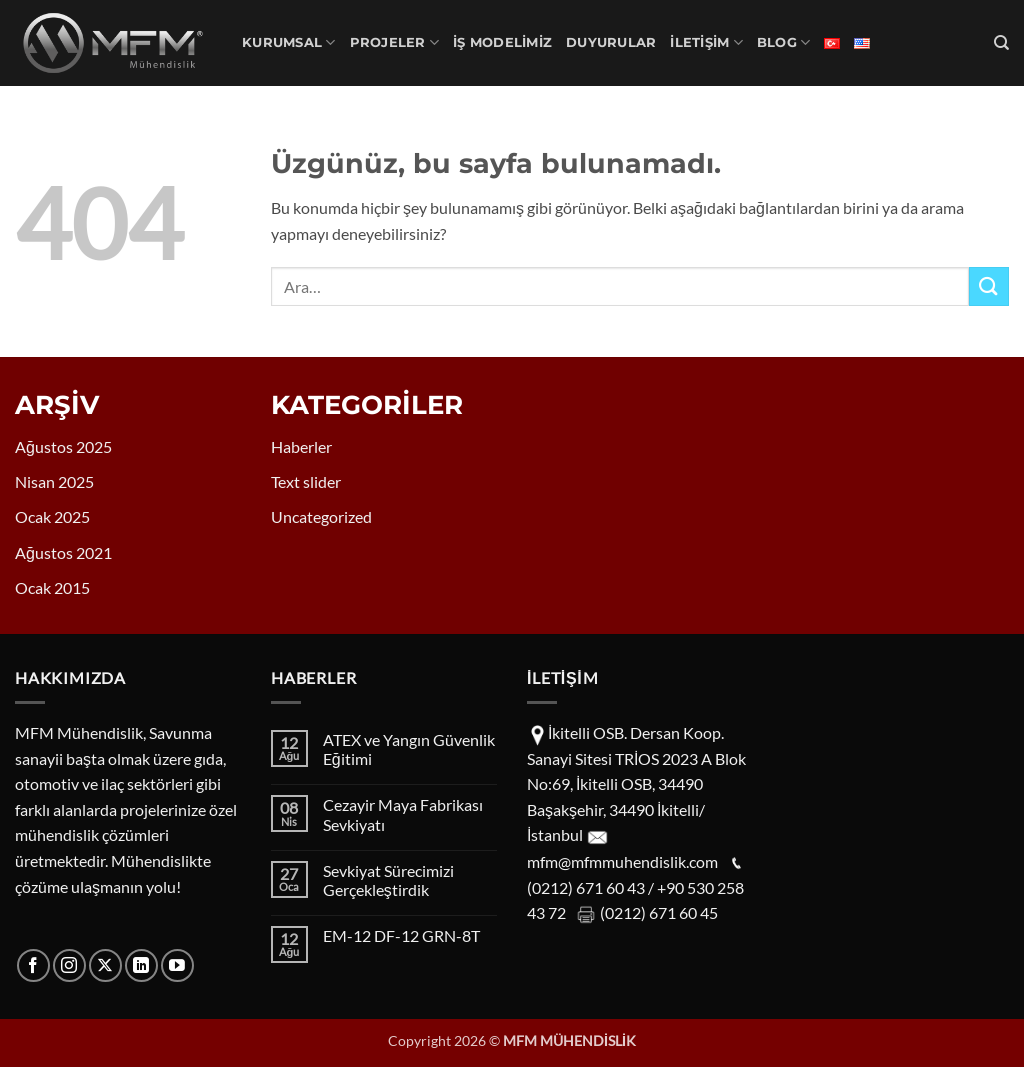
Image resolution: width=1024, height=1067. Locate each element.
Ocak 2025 (52, 516)
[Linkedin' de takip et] (141, 965)
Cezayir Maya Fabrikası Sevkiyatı (403, 814)
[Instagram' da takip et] (69, 965)
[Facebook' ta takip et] (33, 965)
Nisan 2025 (54, 481)
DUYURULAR (611, 42)
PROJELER (395, 42)
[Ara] (1001, 43)
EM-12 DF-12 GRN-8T (401, 935)
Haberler (301, 446)
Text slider (306, 481)
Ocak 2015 (52, 587)
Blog (783, 42)
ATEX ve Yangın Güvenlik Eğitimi (409, 749)
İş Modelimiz (502, 42)
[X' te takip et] (105, 965)
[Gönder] (989, 286)
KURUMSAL (289, 42)
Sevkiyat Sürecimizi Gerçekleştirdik (388, 880)
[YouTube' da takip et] (177, 965)
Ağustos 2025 (63, 446)
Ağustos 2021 (63, 552)
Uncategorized (321, 516)
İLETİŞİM (706, 42)
